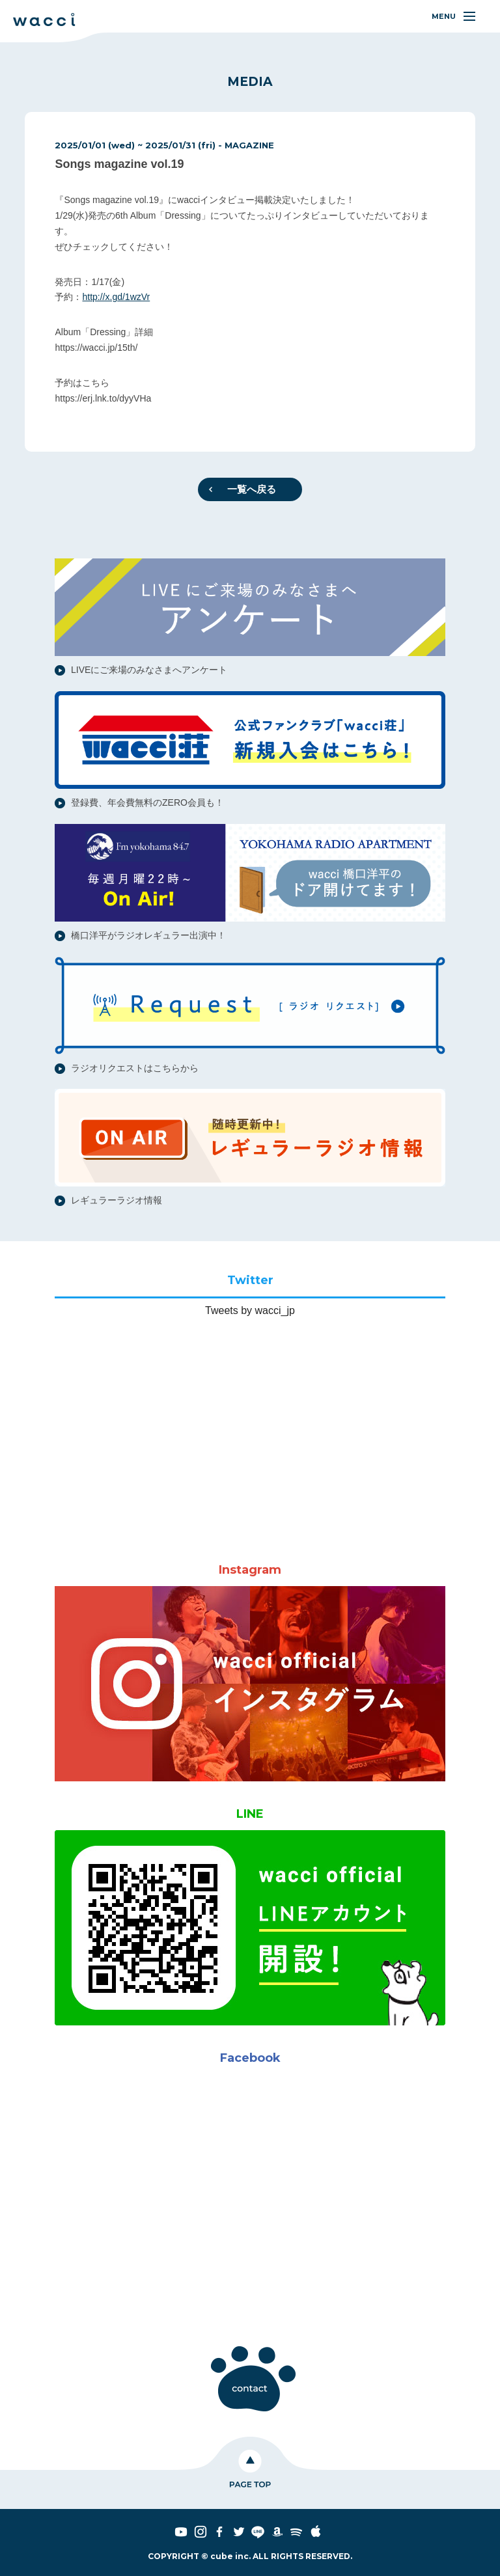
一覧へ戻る (251, 489)
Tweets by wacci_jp (250, 1310)
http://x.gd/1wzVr (116, 297)
